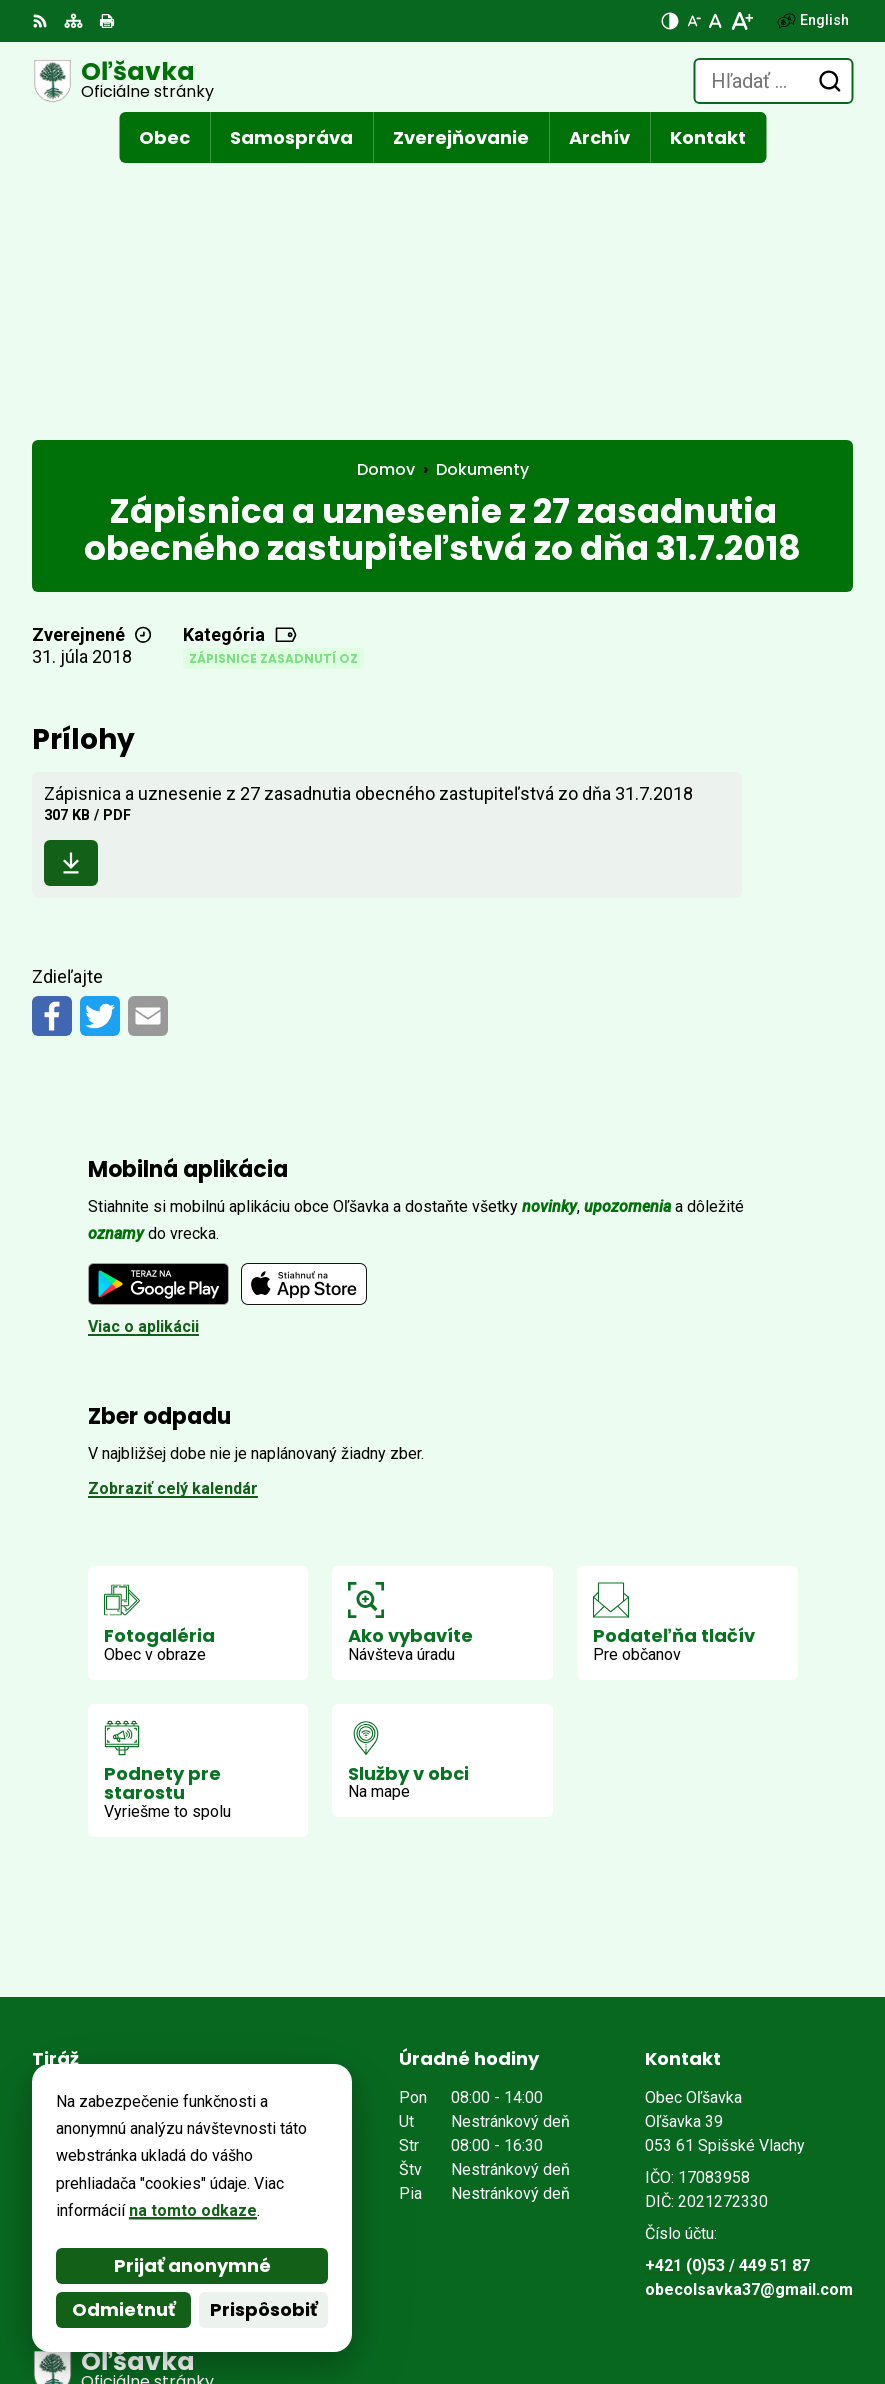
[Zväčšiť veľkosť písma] (741, 21)
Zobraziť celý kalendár (173, 1227)
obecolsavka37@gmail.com (749, 2028)
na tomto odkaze (193, 2210)
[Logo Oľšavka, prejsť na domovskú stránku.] (123, 81)
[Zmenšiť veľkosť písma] (694, 21)
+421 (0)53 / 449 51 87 (727, 2004)
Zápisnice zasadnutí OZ (273, 397)
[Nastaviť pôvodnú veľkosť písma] (715, 21)
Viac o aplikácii (143, 1065)
